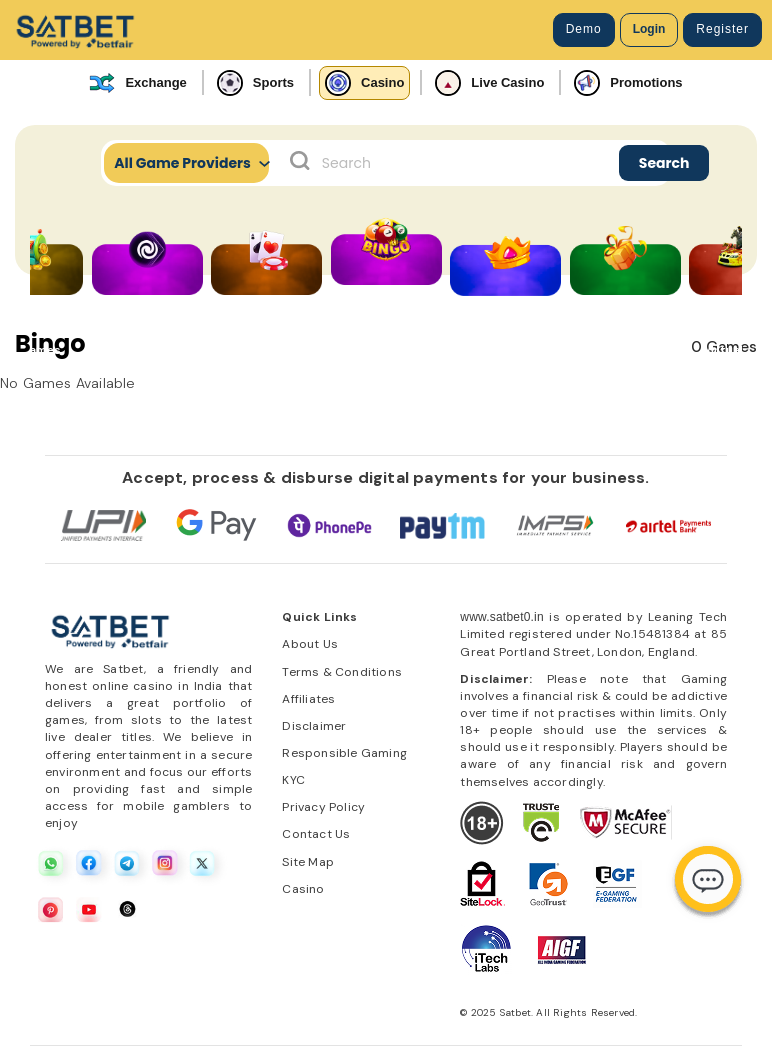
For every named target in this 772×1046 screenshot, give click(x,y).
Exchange (137, 83)
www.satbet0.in (502, 617)
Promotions (628, 83)
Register (722, 29)
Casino (364, 83)
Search (664, 163)
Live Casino (489, 83)
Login (649, 29)
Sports (255, 83)
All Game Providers (191, 163)
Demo (584, 29)
